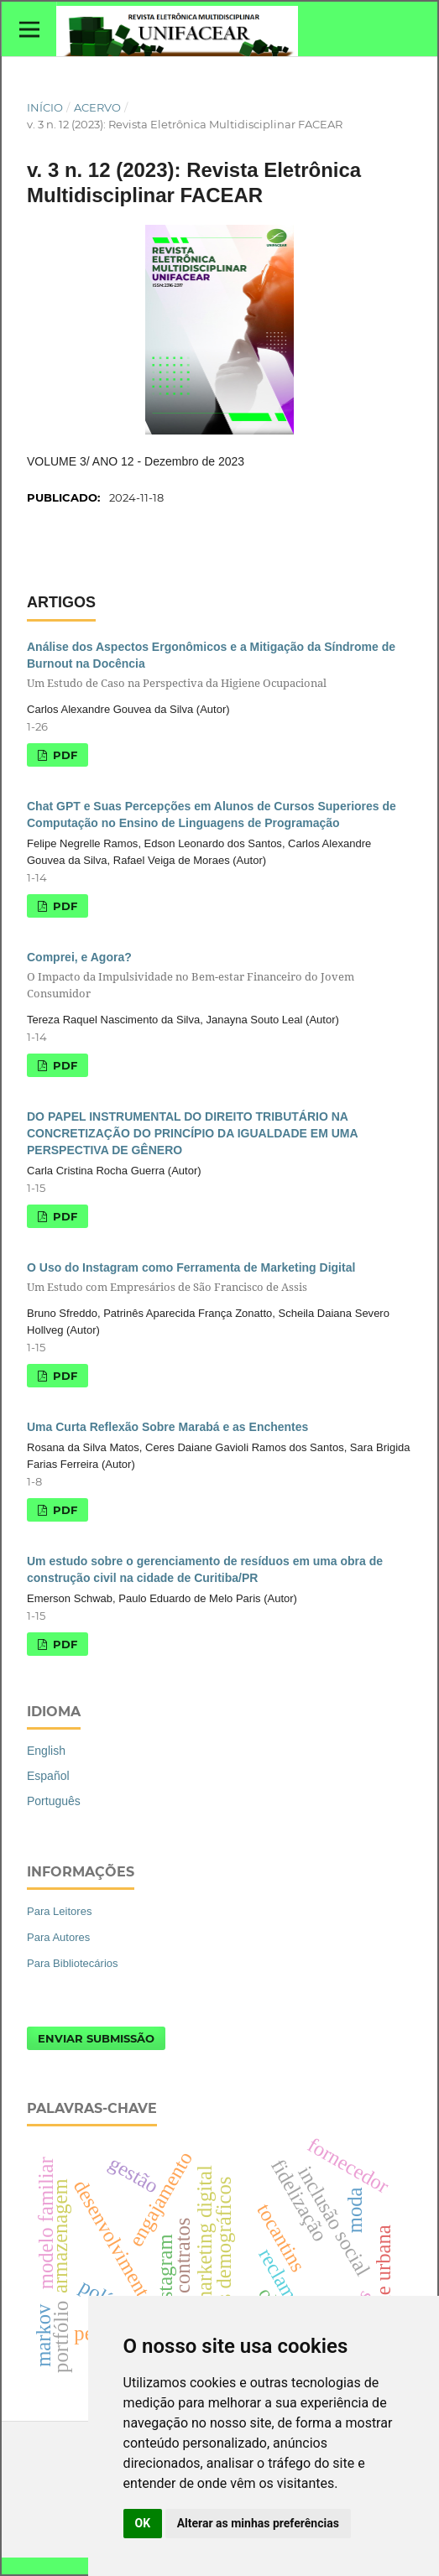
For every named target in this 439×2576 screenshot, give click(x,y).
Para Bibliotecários (72, 1963)
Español (48, 1775)
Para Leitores (59, 1911)
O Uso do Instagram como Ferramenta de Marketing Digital (219, 1278)
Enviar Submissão (96, 2038)
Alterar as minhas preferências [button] (258, 2523)
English (46, 1750)
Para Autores (58, 1937)
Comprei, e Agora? (219, 976)
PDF (63, 755)
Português (54, 1801)
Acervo (97, 107)
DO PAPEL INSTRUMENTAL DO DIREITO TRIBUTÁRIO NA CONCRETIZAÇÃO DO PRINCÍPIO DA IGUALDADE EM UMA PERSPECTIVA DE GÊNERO (192, 1133)
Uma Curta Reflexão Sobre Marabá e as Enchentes (167, 1427)
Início (45, 107)
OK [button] (143, 2523)
